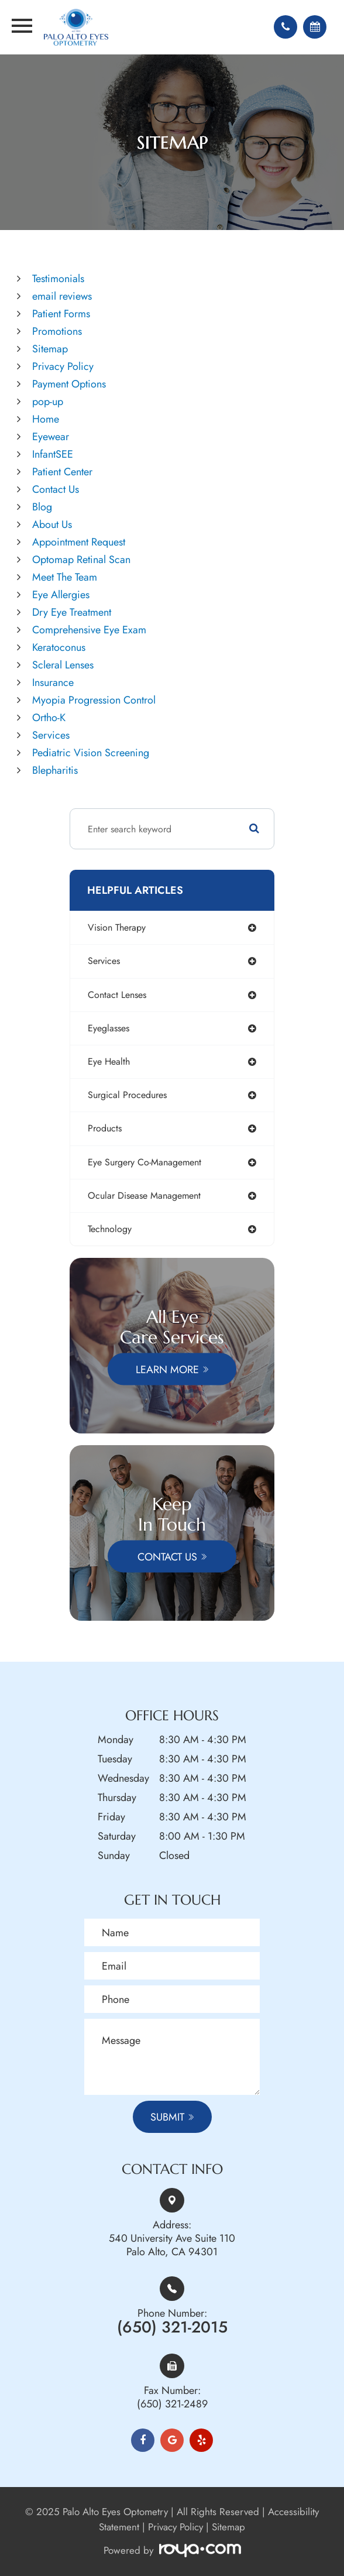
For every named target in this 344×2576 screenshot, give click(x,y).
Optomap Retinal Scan (81, 559)
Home (45, 419)
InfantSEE (52, 454)
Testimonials (58, 278)
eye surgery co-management (144, 1162)
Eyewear (50, 436)
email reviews (62, 296)
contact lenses (117, 994)
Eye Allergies (61, 594)
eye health (109, 1061)
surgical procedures (127, 1095)
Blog (42, 506)
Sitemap (50, 348)
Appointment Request (78, 542)
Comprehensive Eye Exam (89, 629)
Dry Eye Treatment (71, 612)
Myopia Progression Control (94, 700)
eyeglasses (108, 1028)
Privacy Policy (63, 366)
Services (51, 735)
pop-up (47, 401)
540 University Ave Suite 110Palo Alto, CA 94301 (172, 2245)
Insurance (53, 682)
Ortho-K (49, 717)
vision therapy (117, 927)
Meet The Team (64, 577)
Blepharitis (55, 770)
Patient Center (62, 471)
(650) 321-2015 (172, 2327)
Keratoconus (58, 647)
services (104, 961)
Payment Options (69, 384)
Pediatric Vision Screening (90, 752)
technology (110, 1229)
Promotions (57, 331)
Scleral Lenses (63, 665)
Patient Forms (61, 313)
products (105, 1128)
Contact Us (55, 489)
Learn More (167, 1369)
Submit (167, 2117)
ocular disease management (144, 1195)
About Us (52, 524)
